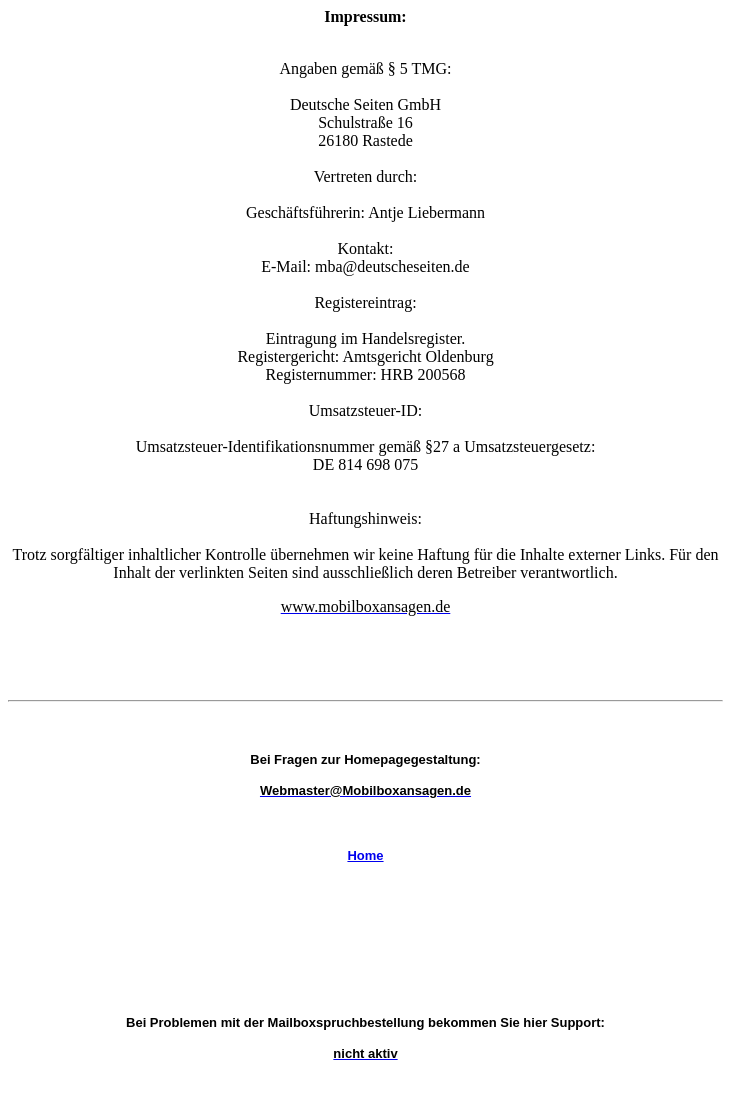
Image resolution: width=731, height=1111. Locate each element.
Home (365, 855)
